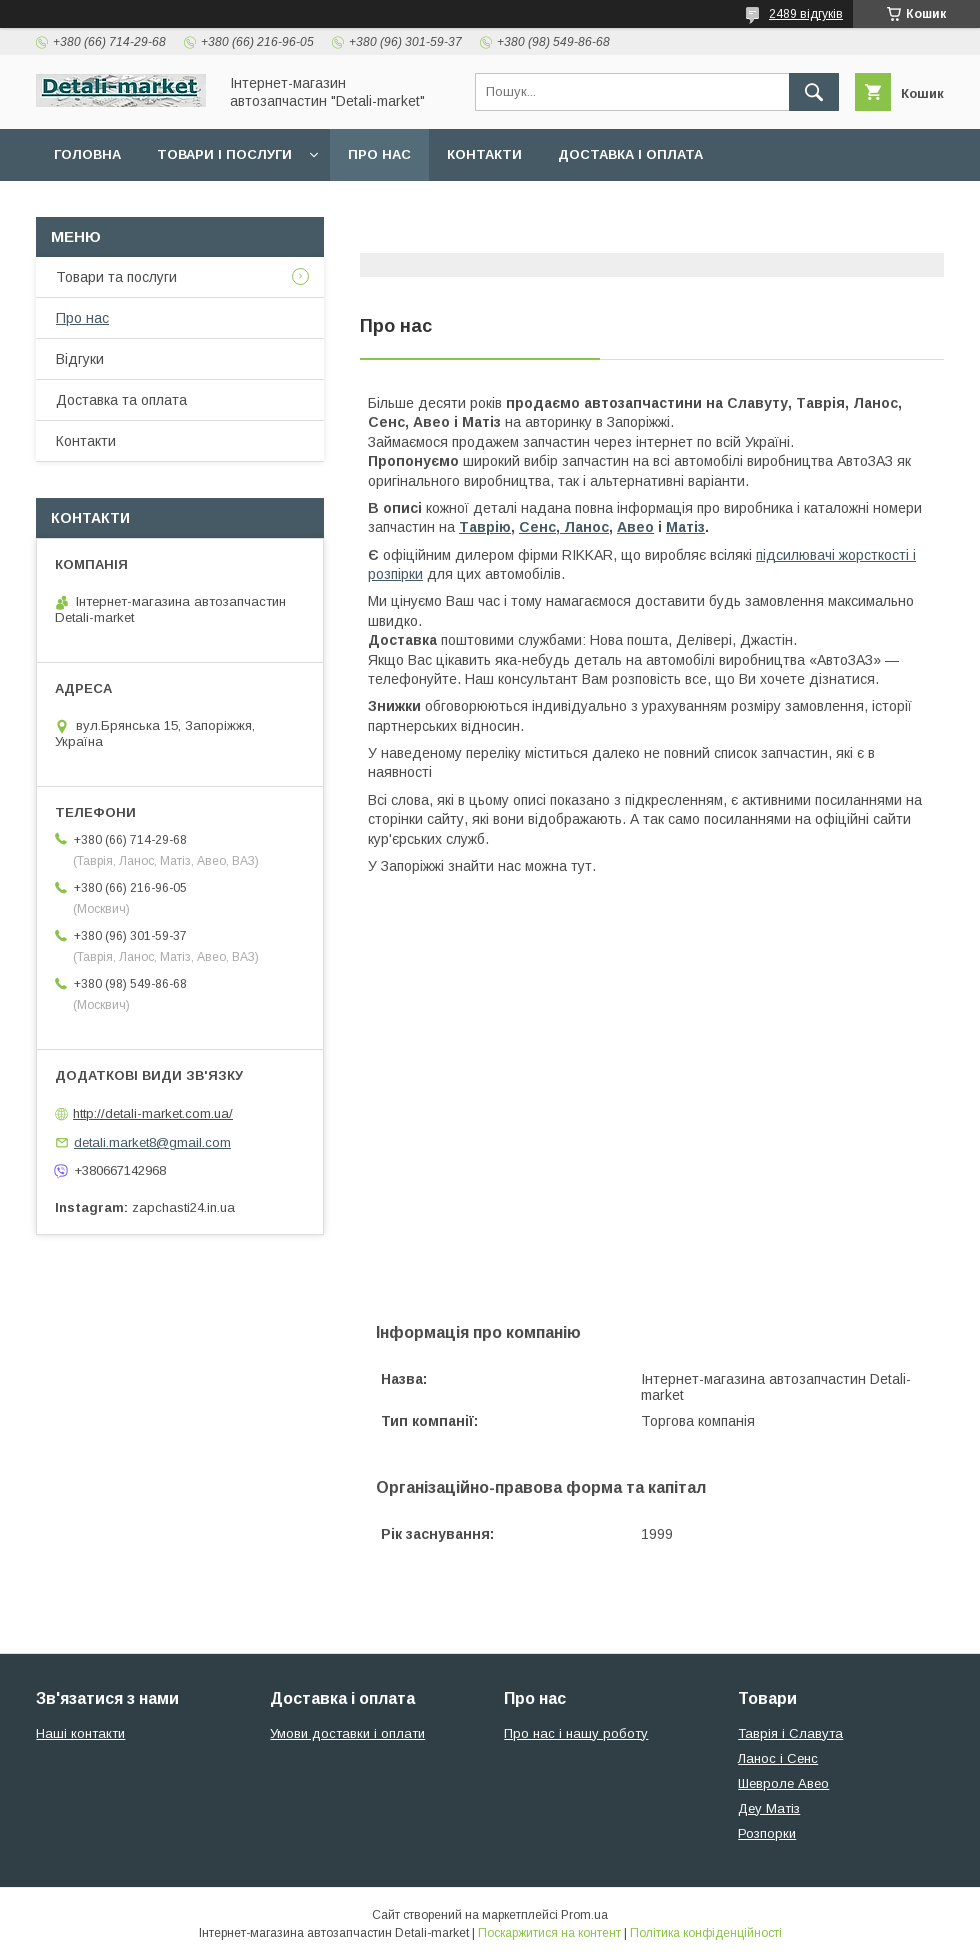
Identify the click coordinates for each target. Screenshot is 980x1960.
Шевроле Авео (783, 1783)
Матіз (685, 527)
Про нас (379, 154)
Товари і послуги (224, 154)
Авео (635, 527)
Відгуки (80, 359)
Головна (87, 154)
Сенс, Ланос (564, 527)
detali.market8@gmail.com (152, 1142)
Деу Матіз (769, 1808)
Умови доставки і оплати (347, 1733)
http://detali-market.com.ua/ (153, 1113)
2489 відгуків (806, 14)
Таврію (485, 527)
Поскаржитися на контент (549, 1933)
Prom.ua (584, 1915)
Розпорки (767, 1833)
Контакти (484, 154)
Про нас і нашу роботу (576, 1733)
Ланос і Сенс (778, 1758)
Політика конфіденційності (706, 1933)
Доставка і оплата (630, 154)
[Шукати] (814, 92)
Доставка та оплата (121, 400)
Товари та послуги (116, 277)
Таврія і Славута (790, 1733)
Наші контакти (80, 1733)
